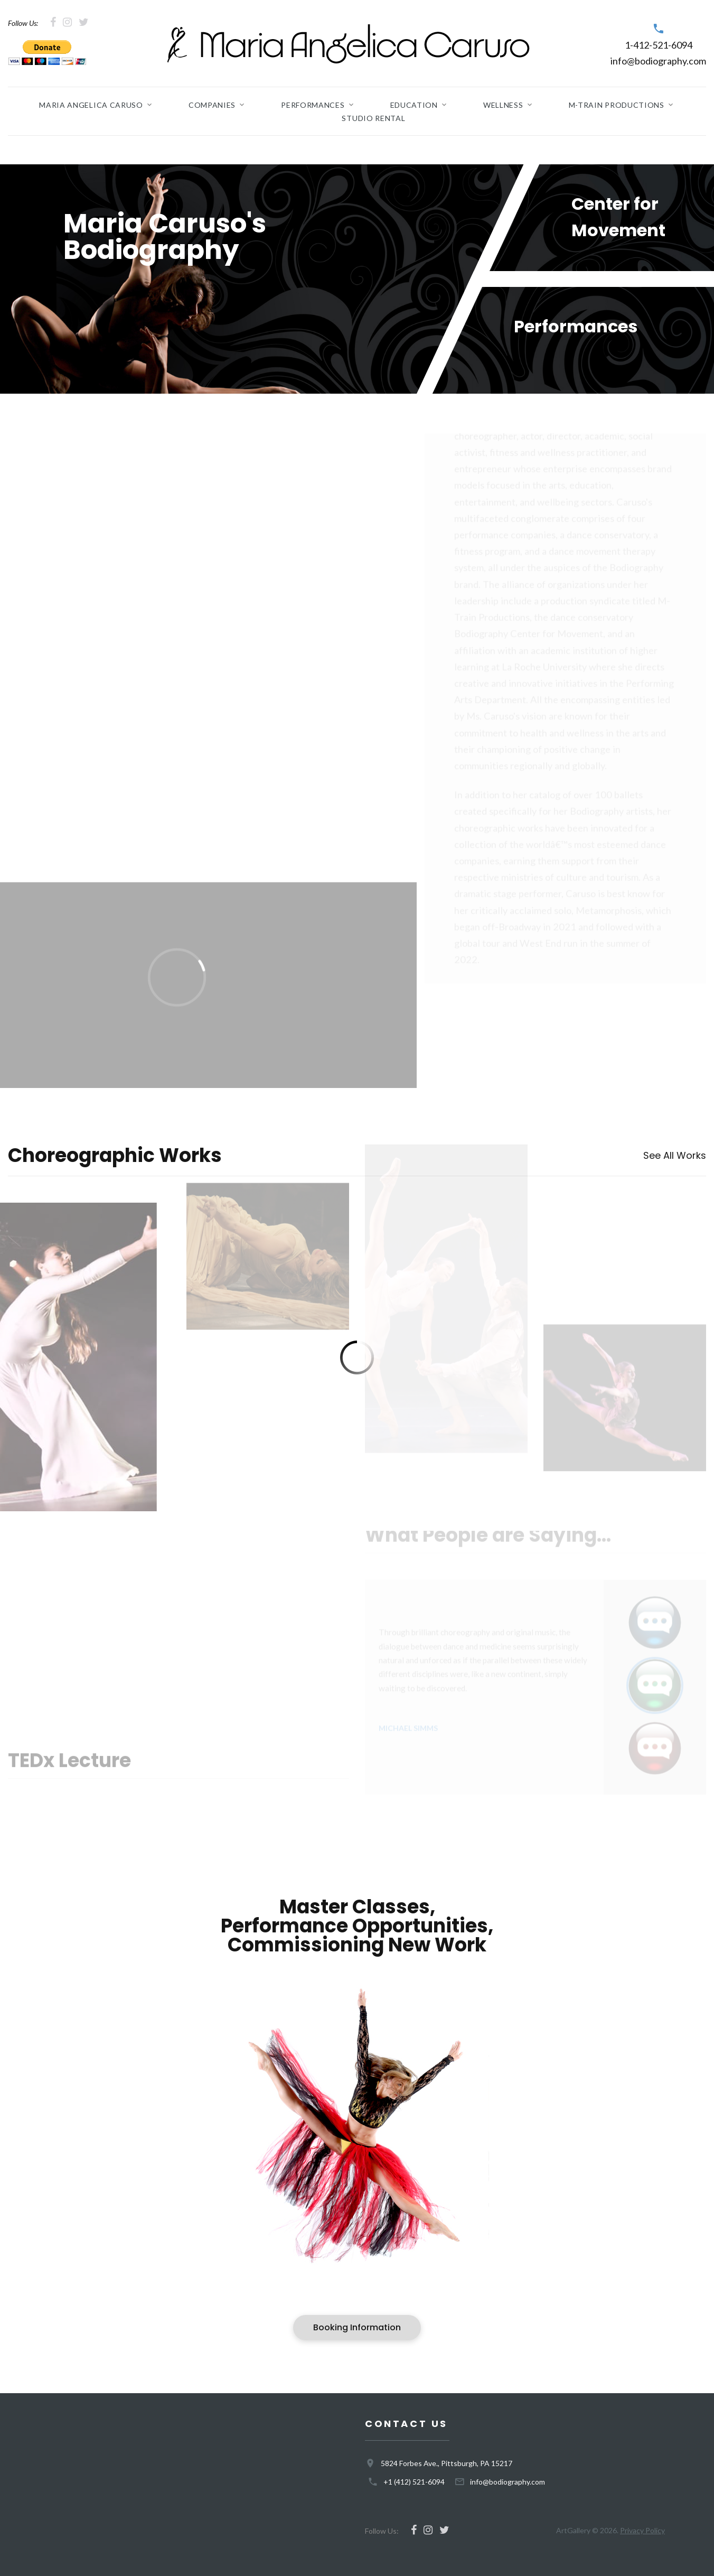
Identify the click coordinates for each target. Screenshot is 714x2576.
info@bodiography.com (658, 61)
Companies (212, 105)
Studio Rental (373, 118)
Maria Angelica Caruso (91, 105)
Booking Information (357, 2327)
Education (414, 105)
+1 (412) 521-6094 (414, 2481)
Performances (312, 105)
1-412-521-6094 (658, 45)
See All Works (674, 1155)
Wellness (503, 105)
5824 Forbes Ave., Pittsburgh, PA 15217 (446, 2463)
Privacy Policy (642, 2530)
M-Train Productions (616, 105)
